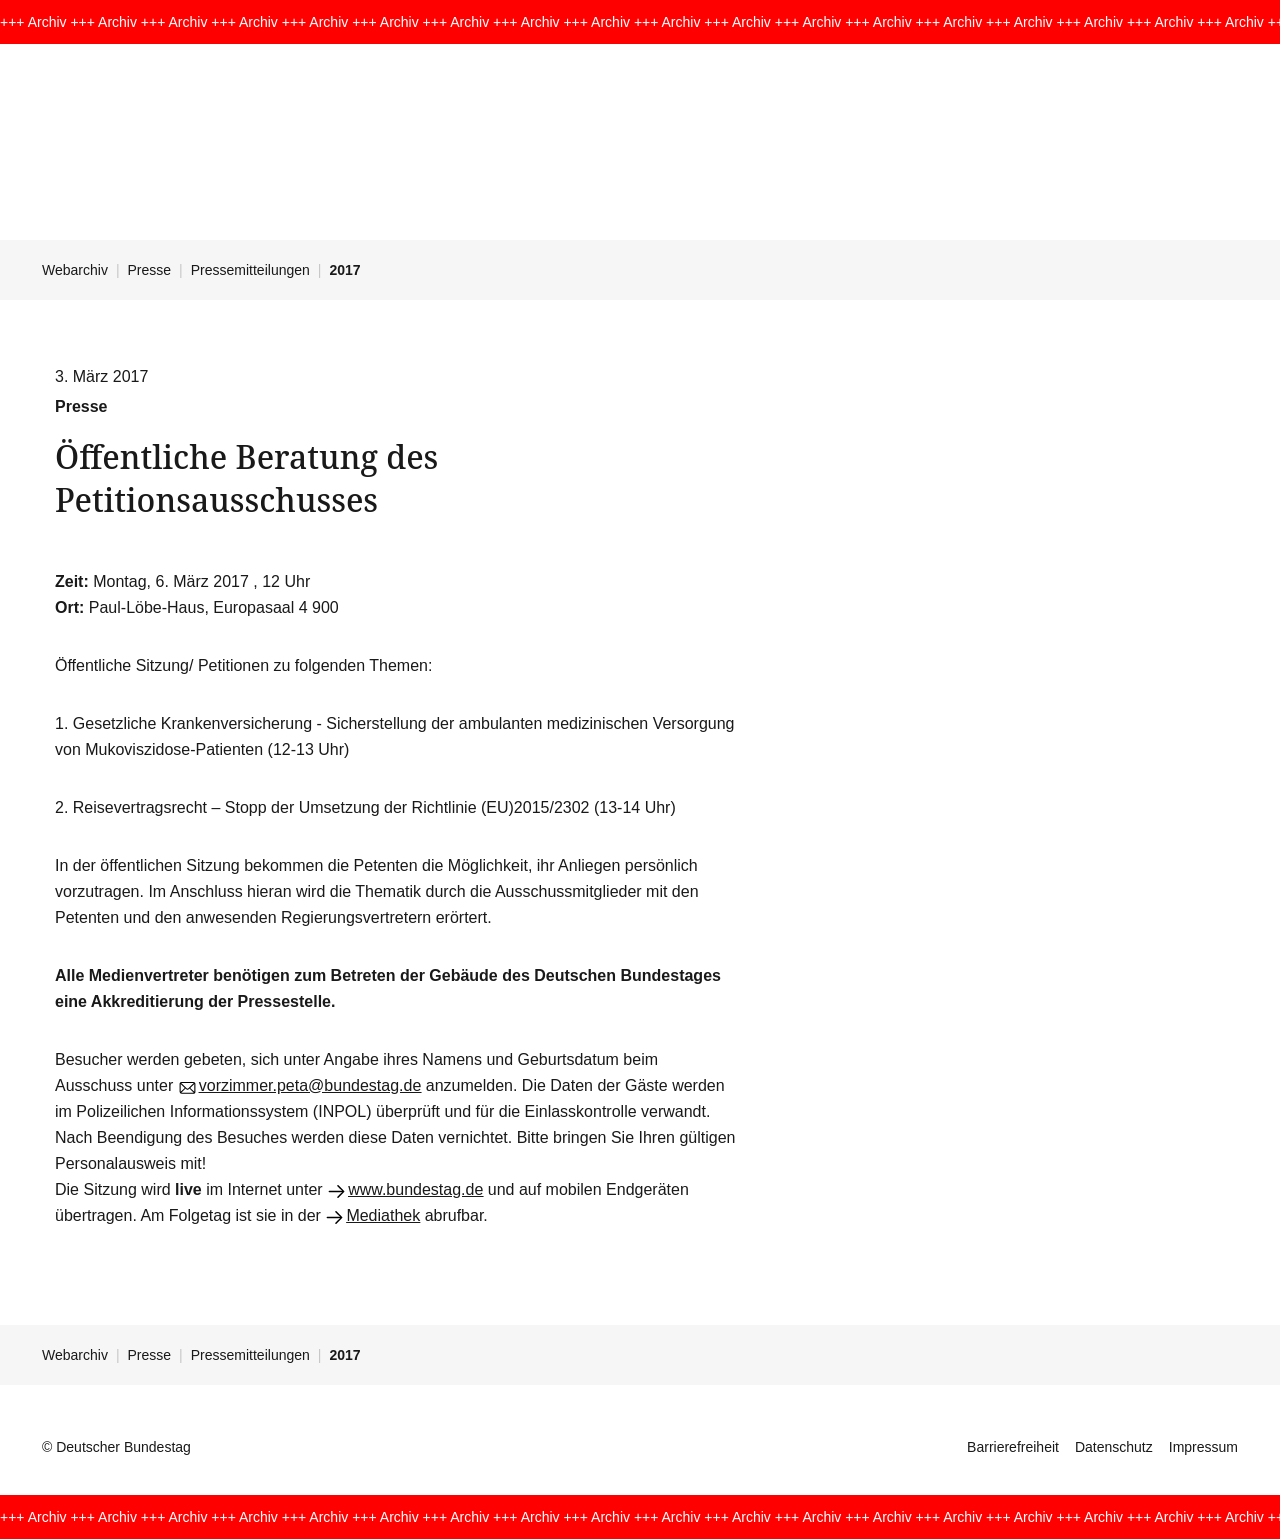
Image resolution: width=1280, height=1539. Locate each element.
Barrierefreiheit (1013, 1447)
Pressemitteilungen (250, 270)
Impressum (1203, 1447)
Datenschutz (1114, 1447)
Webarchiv (75, 270)
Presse (150, 270)
